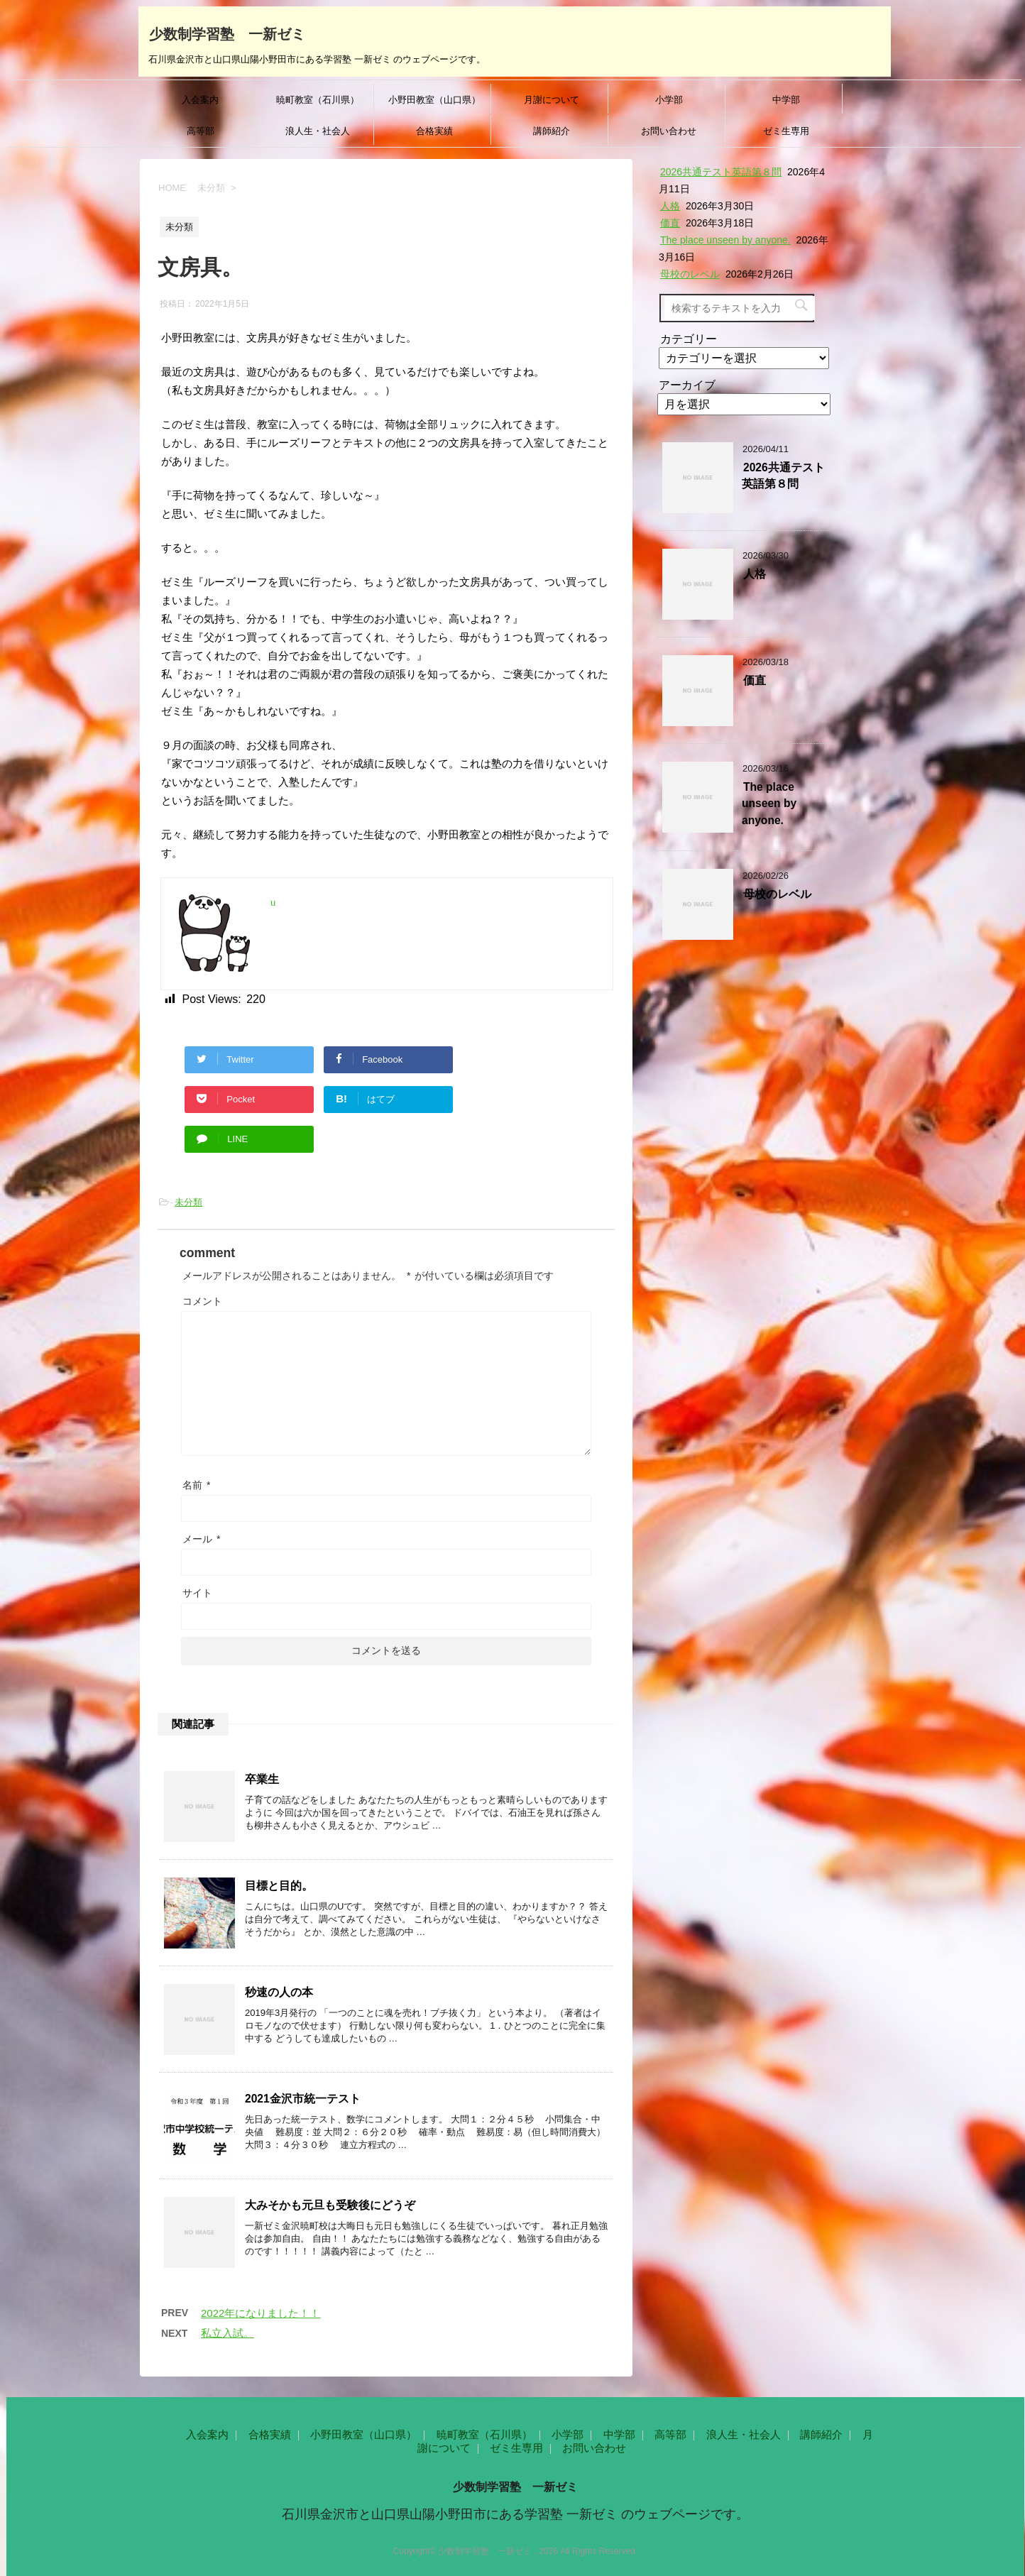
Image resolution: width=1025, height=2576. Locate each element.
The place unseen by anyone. (725, 240)
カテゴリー (688, 339)
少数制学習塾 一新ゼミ (227, 32)
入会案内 (200, 99)
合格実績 (434, 131)
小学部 (669, 99)
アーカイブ (687, 385)
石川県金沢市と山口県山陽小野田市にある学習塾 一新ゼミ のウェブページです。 (515, 2514)
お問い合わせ (668, 131)
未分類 (188, 1202)
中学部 (786, 99)
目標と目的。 (279, 1886)
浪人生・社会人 (317, 131)
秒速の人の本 (279, 1992)
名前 (196, 1485)
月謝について (551, 99)
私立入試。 (227, 2333)
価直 (670, 223)
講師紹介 (551, 131)
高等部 (200, 131)
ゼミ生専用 (786, 131)
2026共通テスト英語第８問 (721, 171)
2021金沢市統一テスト (303, 2099)
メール (201, 1539)
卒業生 (262, 1779)
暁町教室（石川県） (317, 99)
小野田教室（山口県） (434, 99)
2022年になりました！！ (260, 2313)
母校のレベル (690, 274)
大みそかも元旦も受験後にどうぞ (330, 2205)
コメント (202, 1301)
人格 (670, 206)
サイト (197, 1593)
